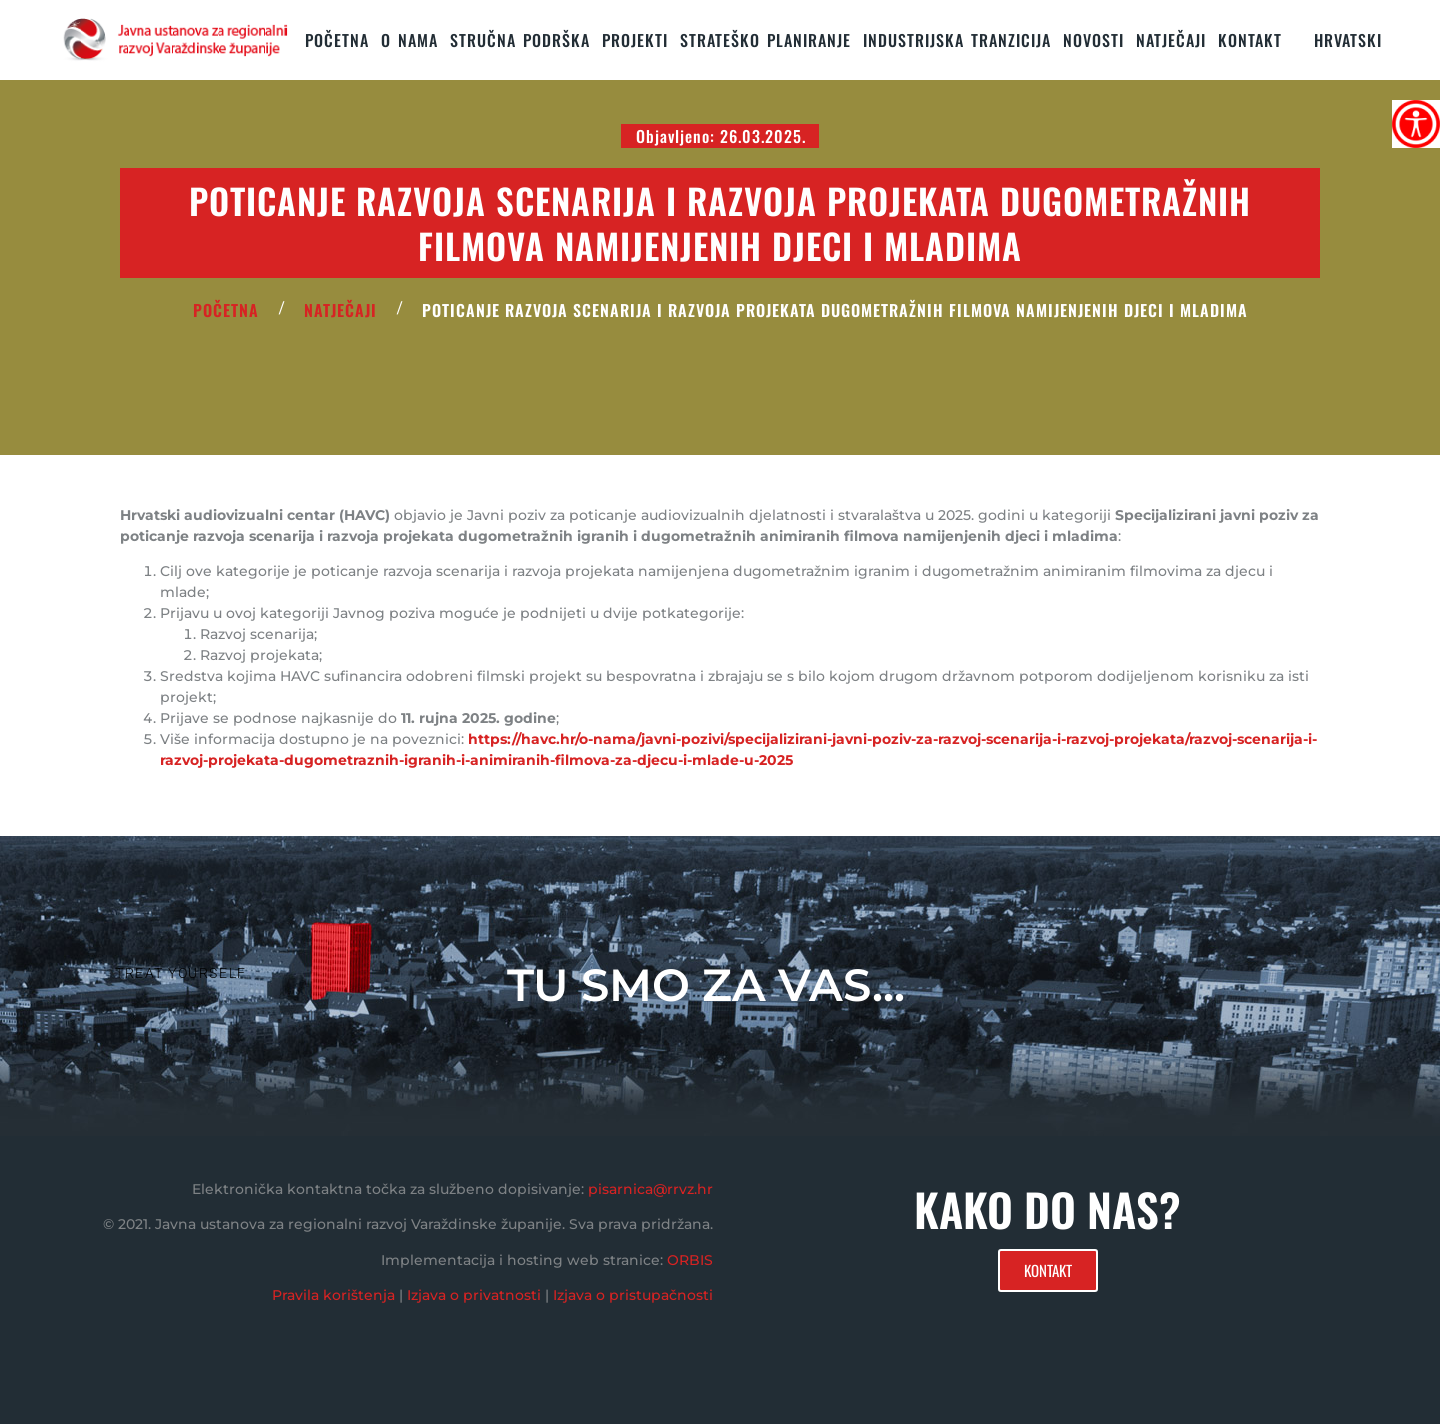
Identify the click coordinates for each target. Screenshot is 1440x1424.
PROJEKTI (635, 40)
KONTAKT (1250, 40)
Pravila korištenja (333, 1295)
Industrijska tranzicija (957, 40)
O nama (409, 40)
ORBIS (690, 1260)
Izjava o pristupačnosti (633, 1295)
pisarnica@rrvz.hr (650, 1189)
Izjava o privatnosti (474, 1295)
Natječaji (1171, 40)
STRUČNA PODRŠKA (520, 40)
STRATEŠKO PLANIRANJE (765, 40)
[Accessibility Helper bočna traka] (1416, 124)
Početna (337, 40)
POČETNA (226, 310)
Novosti (1093, 40)
